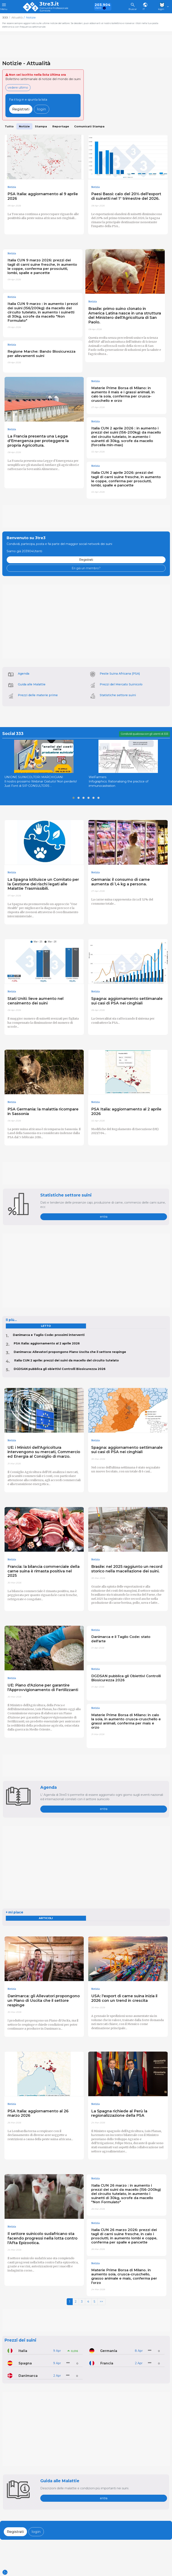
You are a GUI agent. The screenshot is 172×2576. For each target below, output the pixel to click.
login (41, 109)
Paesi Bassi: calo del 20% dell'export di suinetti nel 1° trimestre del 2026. (126, 196)
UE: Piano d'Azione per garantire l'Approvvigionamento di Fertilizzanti (42, 1687)
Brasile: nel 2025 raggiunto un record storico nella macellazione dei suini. (126, 1568)
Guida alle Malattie (31, 684)
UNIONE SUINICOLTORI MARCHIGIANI (33, 777)
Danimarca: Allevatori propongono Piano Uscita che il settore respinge (70, 1352)
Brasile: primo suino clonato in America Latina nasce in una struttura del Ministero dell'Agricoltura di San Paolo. (124, 315)
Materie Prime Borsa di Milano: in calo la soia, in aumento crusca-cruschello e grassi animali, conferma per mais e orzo (126, 1721)
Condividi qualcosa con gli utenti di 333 (144, 733)
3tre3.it (49, 3)
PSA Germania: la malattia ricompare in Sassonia (43, 1111)
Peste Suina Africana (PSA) (120, 673)
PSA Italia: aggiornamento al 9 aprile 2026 (42, 196)
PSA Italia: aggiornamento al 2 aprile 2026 (126, 1111)
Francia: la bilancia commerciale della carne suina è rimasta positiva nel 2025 (43, 1571)
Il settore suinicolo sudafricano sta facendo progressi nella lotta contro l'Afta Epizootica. (42, 2238)
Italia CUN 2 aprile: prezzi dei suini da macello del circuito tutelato (66, 1360)
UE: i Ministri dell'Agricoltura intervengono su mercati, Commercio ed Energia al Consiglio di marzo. (43, 1452)
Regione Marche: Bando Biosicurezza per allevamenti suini (41, 353)
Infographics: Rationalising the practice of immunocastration (118, 784)
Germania (108, 2351)
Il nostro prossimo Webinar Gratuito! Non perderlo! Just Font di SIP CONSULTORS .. (40, 784)
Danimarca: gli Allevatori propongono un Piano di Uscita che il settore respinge (43, 2000)
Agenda (23, 673)
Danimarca (28, 2376)
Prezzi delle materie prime (38, 695)
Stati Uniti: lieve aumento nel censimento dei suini (35, 1000)
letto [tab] (46, 1325)
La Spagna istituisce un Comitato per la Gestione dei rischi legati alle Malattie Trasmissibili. (43, 884)
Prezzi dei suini (20, 2340)
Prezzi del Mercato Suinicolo (121, 684)
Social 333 (12, 733)
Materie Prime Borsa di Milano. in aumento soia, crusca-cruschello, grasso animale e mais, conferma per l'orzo (124, 2276)
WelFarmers (97, 777)
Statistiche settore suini (118, 695)
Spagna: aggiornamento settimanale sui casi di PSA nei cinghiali (127, 1000)
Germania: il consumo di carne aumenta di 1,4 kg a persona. (120, 881)
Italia (22, 2351)
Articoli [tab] (46, 1918)
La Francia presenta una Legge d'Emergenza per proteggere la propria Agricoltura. (38, 441)
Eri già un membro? (86, 568)
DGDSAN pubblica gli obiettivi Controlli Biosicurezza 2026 (60, 1369)
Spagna (25, 2363)
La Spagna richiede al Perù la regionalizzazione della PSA (119, 2113)
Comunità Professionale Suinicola (53, 9)
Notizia (11, 187)
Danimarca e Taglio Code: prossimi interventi (49, 1335)
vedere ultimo (18, 87)
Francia (106, 2363)
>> (101, 2301)
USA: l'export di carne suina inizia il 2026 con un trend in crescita (124, 1998)
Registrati (20, 109)
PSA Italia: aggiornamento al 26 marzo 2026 (38, 2113)
